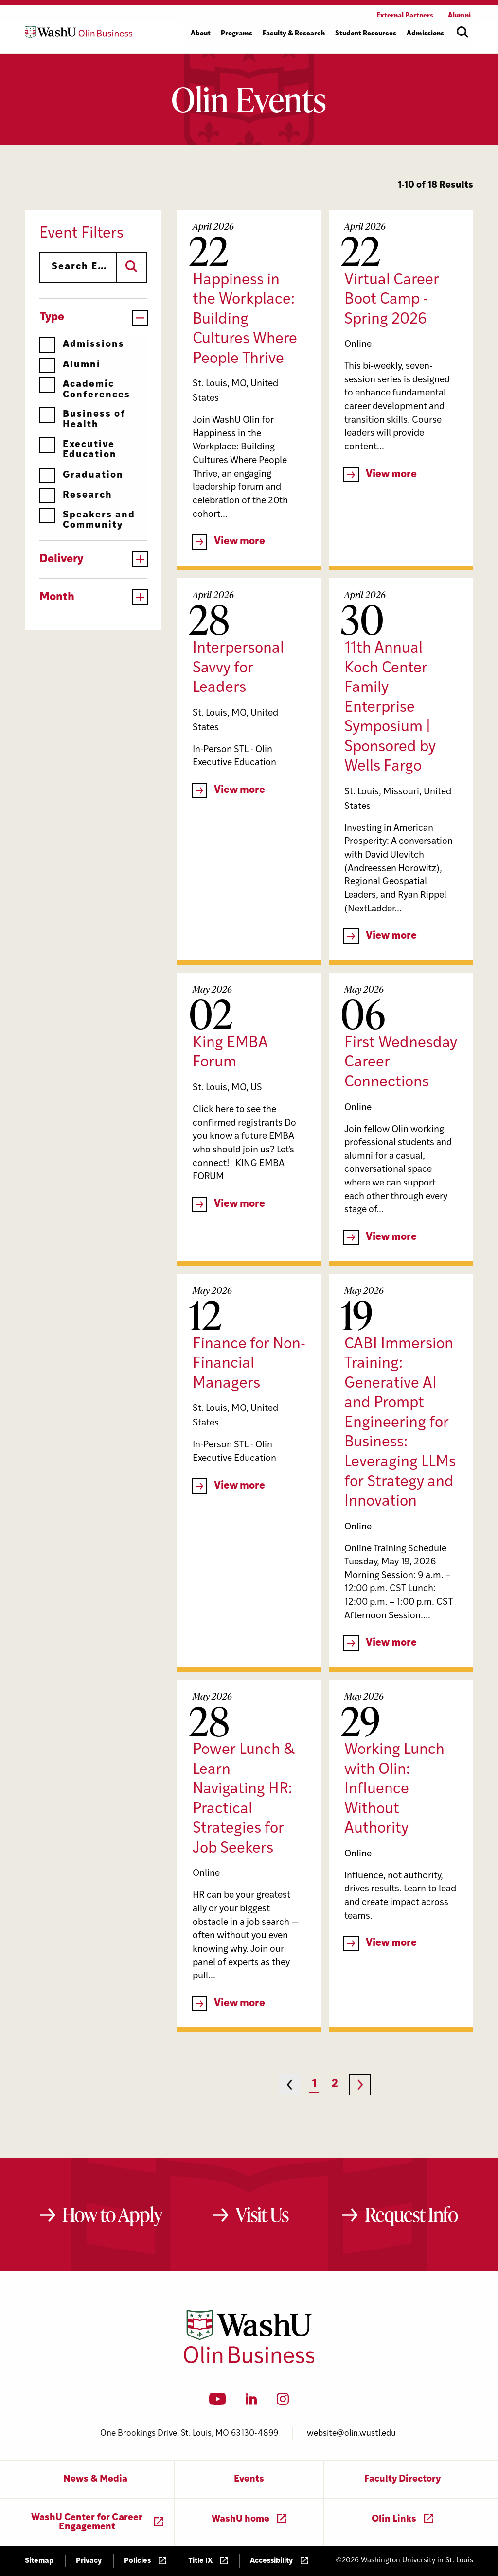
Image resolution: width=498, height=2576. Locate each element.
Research (75, 495)
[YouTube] (217, 2402)
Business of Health (82, 419)
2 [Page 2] (334, 2084)
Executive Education (78, 450)
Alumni (70, 365)
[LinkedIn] (251, 2402)
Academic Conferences (84, 389)
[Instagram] (283, 2402)
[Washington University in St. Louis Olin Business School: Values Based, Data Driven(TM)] (249, 2361)
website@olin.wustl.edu (351, 2433)
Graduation (81, 475)
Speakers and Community (87, 520)
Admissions (81, 345)
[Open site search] (462, 32)
